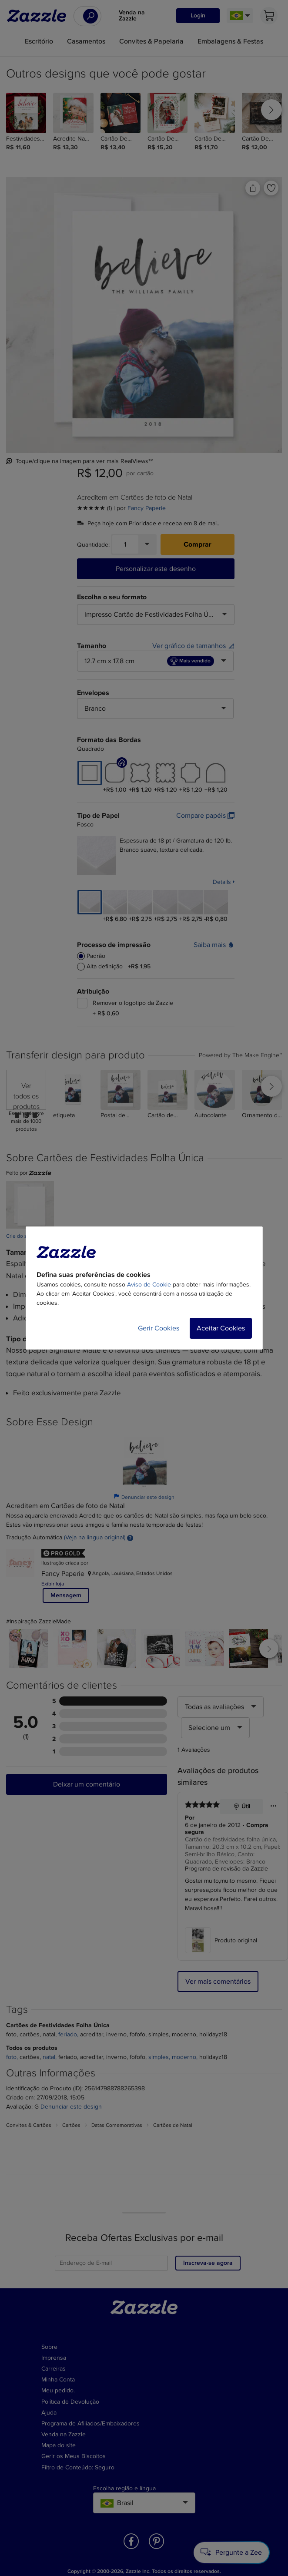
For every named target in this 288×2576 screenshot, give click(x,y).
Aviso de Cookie (149, 1284)
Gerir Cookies (158, 1328)
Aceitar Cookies (221, 1328)
